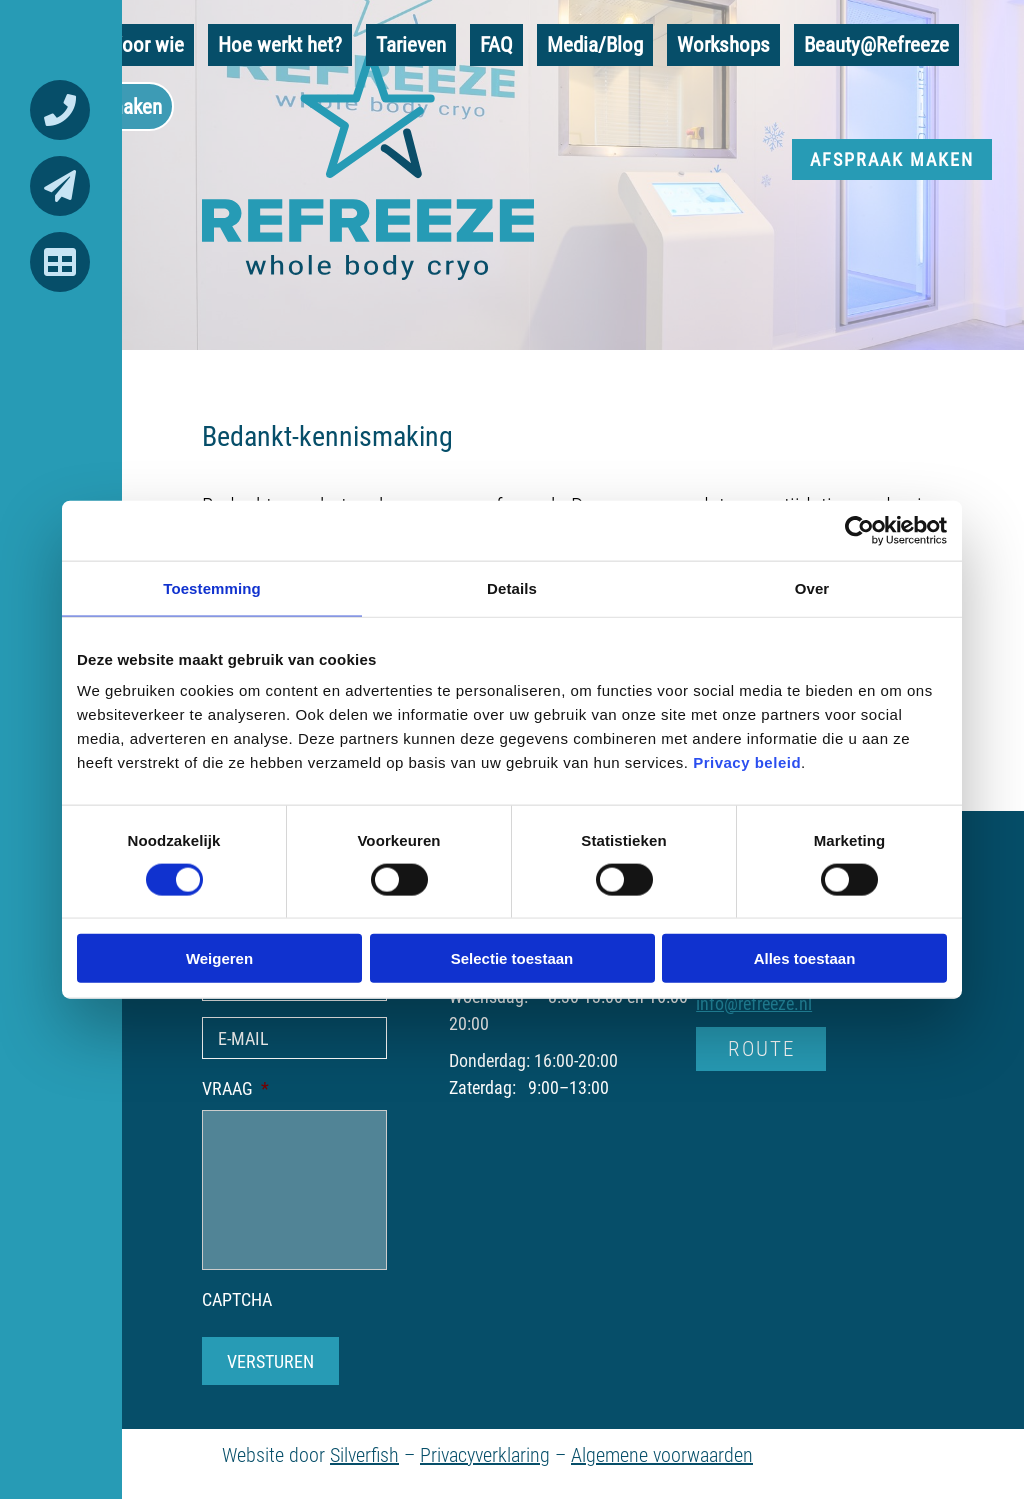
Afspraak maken (892, 159)
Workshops (723, 44)
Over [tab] (812, 587)
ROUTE (761, 1048)
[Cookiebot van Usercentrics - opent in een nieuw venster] (859, 530)
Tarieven (411, 44)
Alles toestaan (805, 958)
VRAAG (235, 1088)
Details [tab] (512, 587)
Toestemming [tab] (212, 587)
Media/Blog (595, 44)
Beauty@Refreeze (876, 44)
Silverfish (364, 1454)
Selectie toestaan (512, 958)
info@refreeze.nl (754, 1003)
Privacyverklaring (485, 1454)
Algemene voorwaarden (662, 1454)
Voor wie (147, 44)
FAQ (496, 44)
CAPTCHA (237, 1299)
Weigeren (219, 958)
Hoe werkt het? (280, 44)
